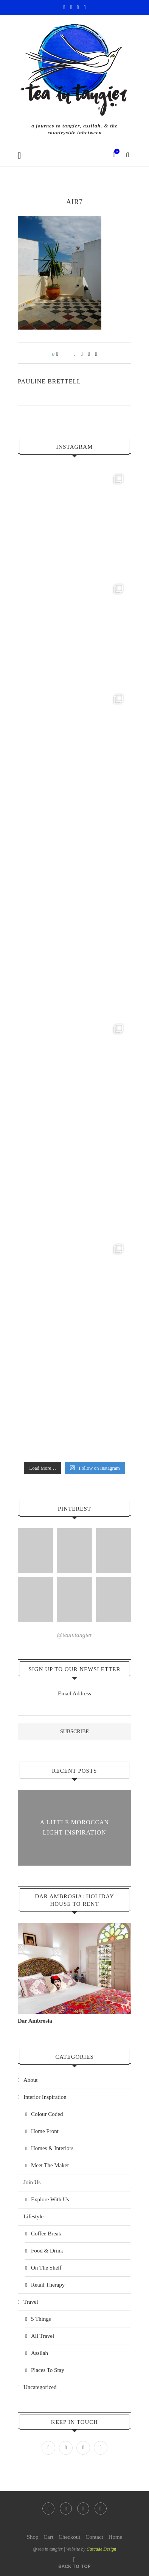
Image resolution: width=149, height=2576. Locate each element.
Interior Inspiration (45, 2097)
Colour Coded (47, 2114)
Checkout (70, 2537)
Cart (48, 2537)
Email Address (74, 1693)
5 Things (41, 2319)
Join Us (31, 2182)
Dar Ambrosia (35, 2021)
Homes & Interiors (52, 2148)
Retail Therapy (48, 2285)
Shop (33, 2537)
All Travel (42, 2336)
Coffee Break (46, 2233)
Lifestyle (33, 2216)
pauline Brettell (49, 381)
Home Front (45, 2131)
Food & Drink (47, 2251)
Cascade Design (101, 2549)
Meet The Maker (50, 2165)
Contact (94, 2537)
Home (116, 2537)
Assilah (39, 2353)
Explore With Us (50, 2199)
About (30, 2080)
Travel (30, 2302)
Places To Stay (47, 2370)
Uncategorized (39, 2387)
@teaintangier (74, 1635)
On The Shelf (46, 2268)
